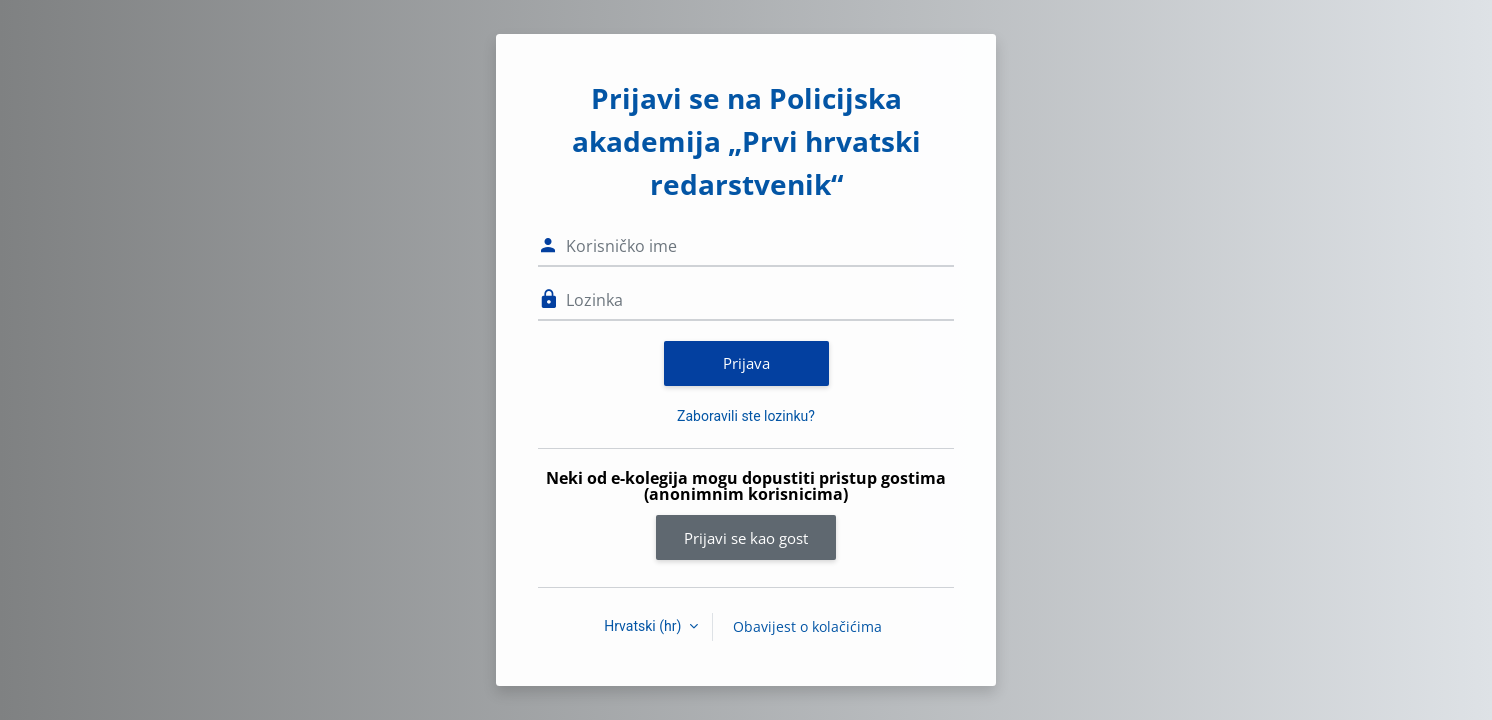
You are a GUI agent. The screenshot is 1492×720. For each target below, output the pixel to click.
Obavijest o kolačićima (807, 626)
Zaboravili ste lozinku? (746, 416)
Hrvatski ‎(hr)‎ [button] (644, 626)
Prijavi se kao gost (746, 538)
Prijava (746, 363)
